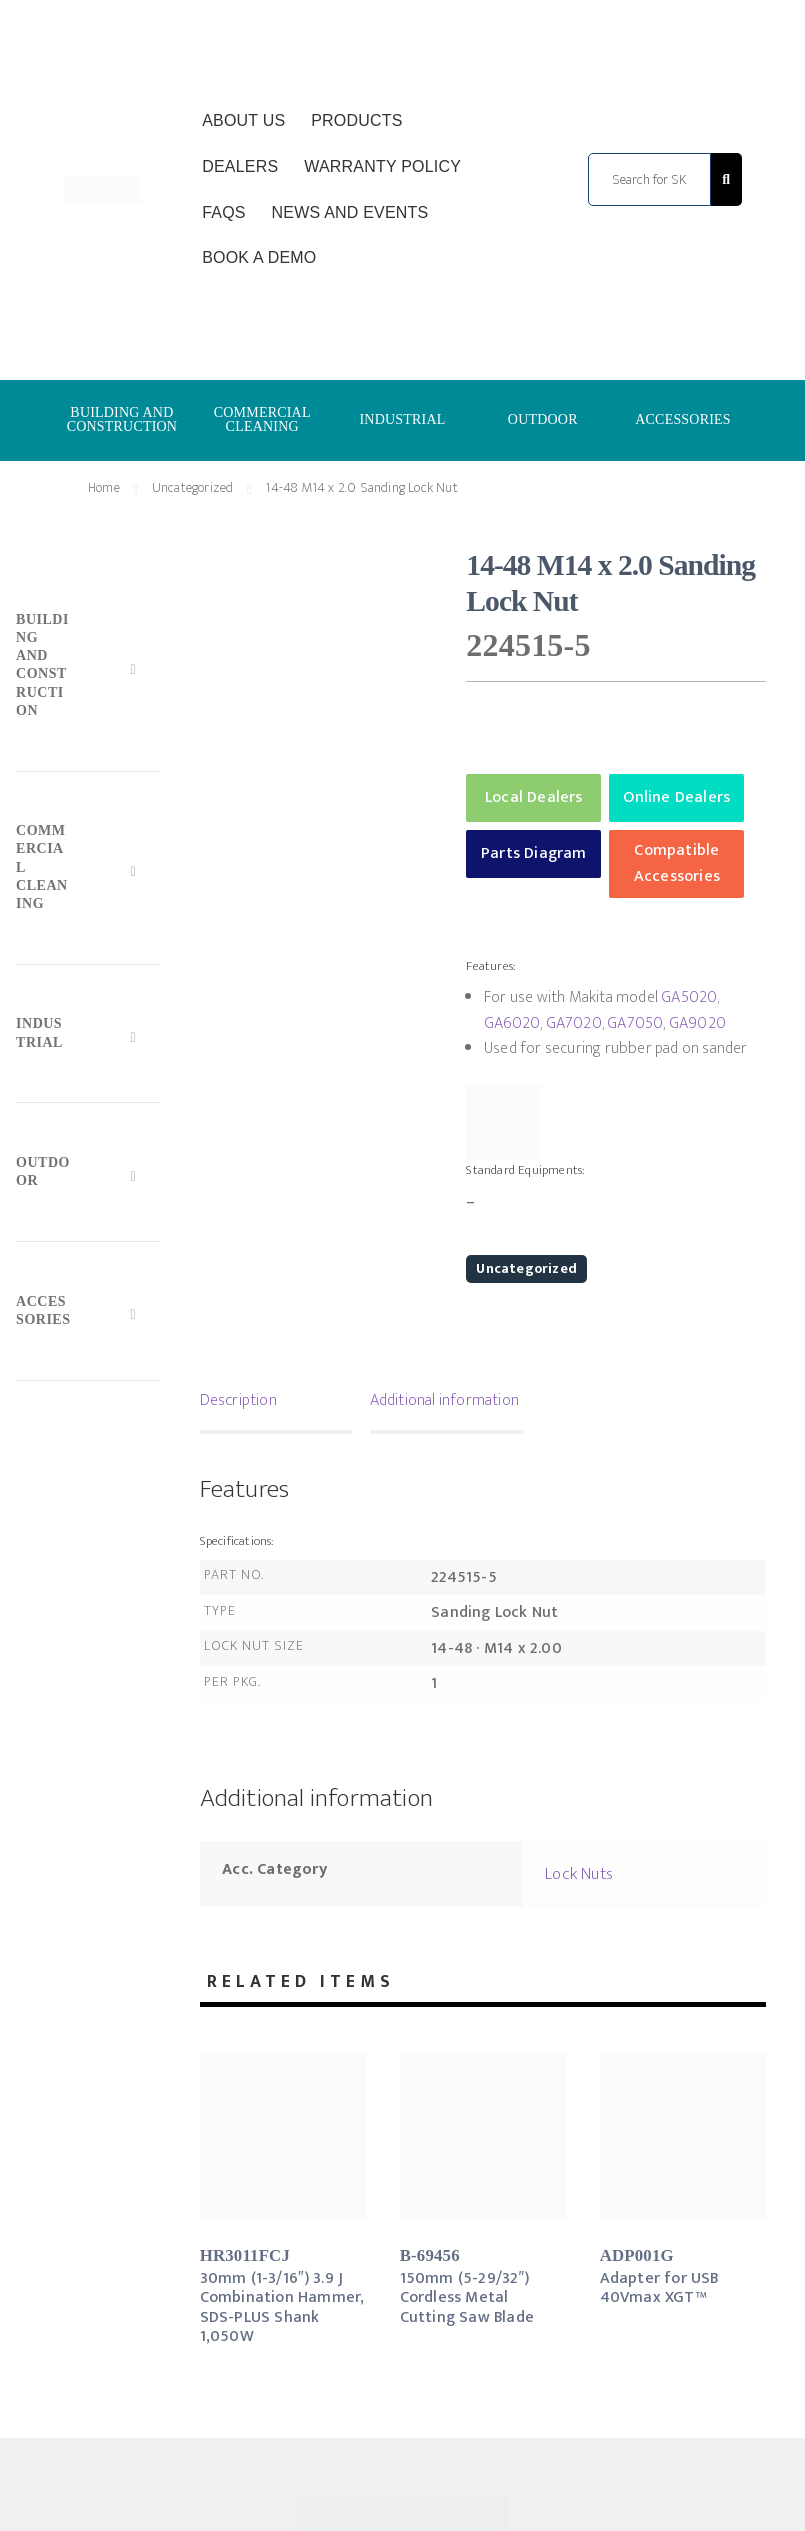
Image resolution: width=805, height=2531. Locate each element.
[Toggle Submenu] (88, 669)
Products (356, 120)
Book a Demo (259, 257)
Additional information (444, 1400)
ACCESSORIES (683, 419)
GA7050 (635, 1023)
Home (104, 487)
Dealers (240, 166)
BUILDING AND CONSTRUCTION (122, 419)
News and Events (350, 212)
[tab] (276, 1403)
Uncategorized (193, 487)
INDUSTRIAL (402, 419)
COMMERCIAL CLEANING (262, 419)
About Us (243, 120)
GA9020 (697, 1023)
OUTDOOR (543, 419)
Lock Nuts (579, 1874)
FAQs (223, 212)
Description (238, 1400)
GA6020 (512, 1023)
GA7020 (574, 1023)
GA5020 (689, 997)
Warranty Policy (382, 166)
